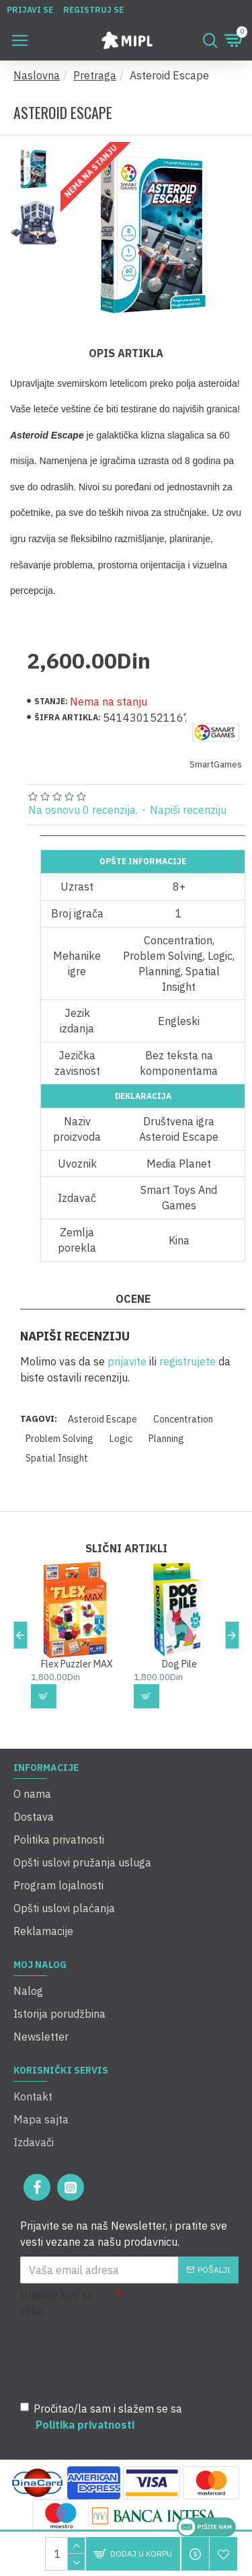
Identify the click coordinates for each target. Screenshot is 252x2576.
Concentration (183, 1419)
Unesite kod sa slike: (56, 2303)
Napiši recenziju (188, 810)
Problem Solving (59, 1439)
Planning (166, 1439)
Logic (121, 1439)
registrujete (187, 1361)
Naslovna (36, 75)
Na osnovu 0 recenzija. (83, 810)
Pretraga (94, 75)
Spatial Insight (57, 1458)
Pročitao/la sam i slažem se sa (101, 2417)
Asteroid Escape (102, 1419)
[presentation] (114, 2357)
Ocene (133, 1298)
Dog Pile (179, 1664)
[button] (20, 1635)
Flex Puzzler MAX (77, 1664)
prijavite (127, 1361)
